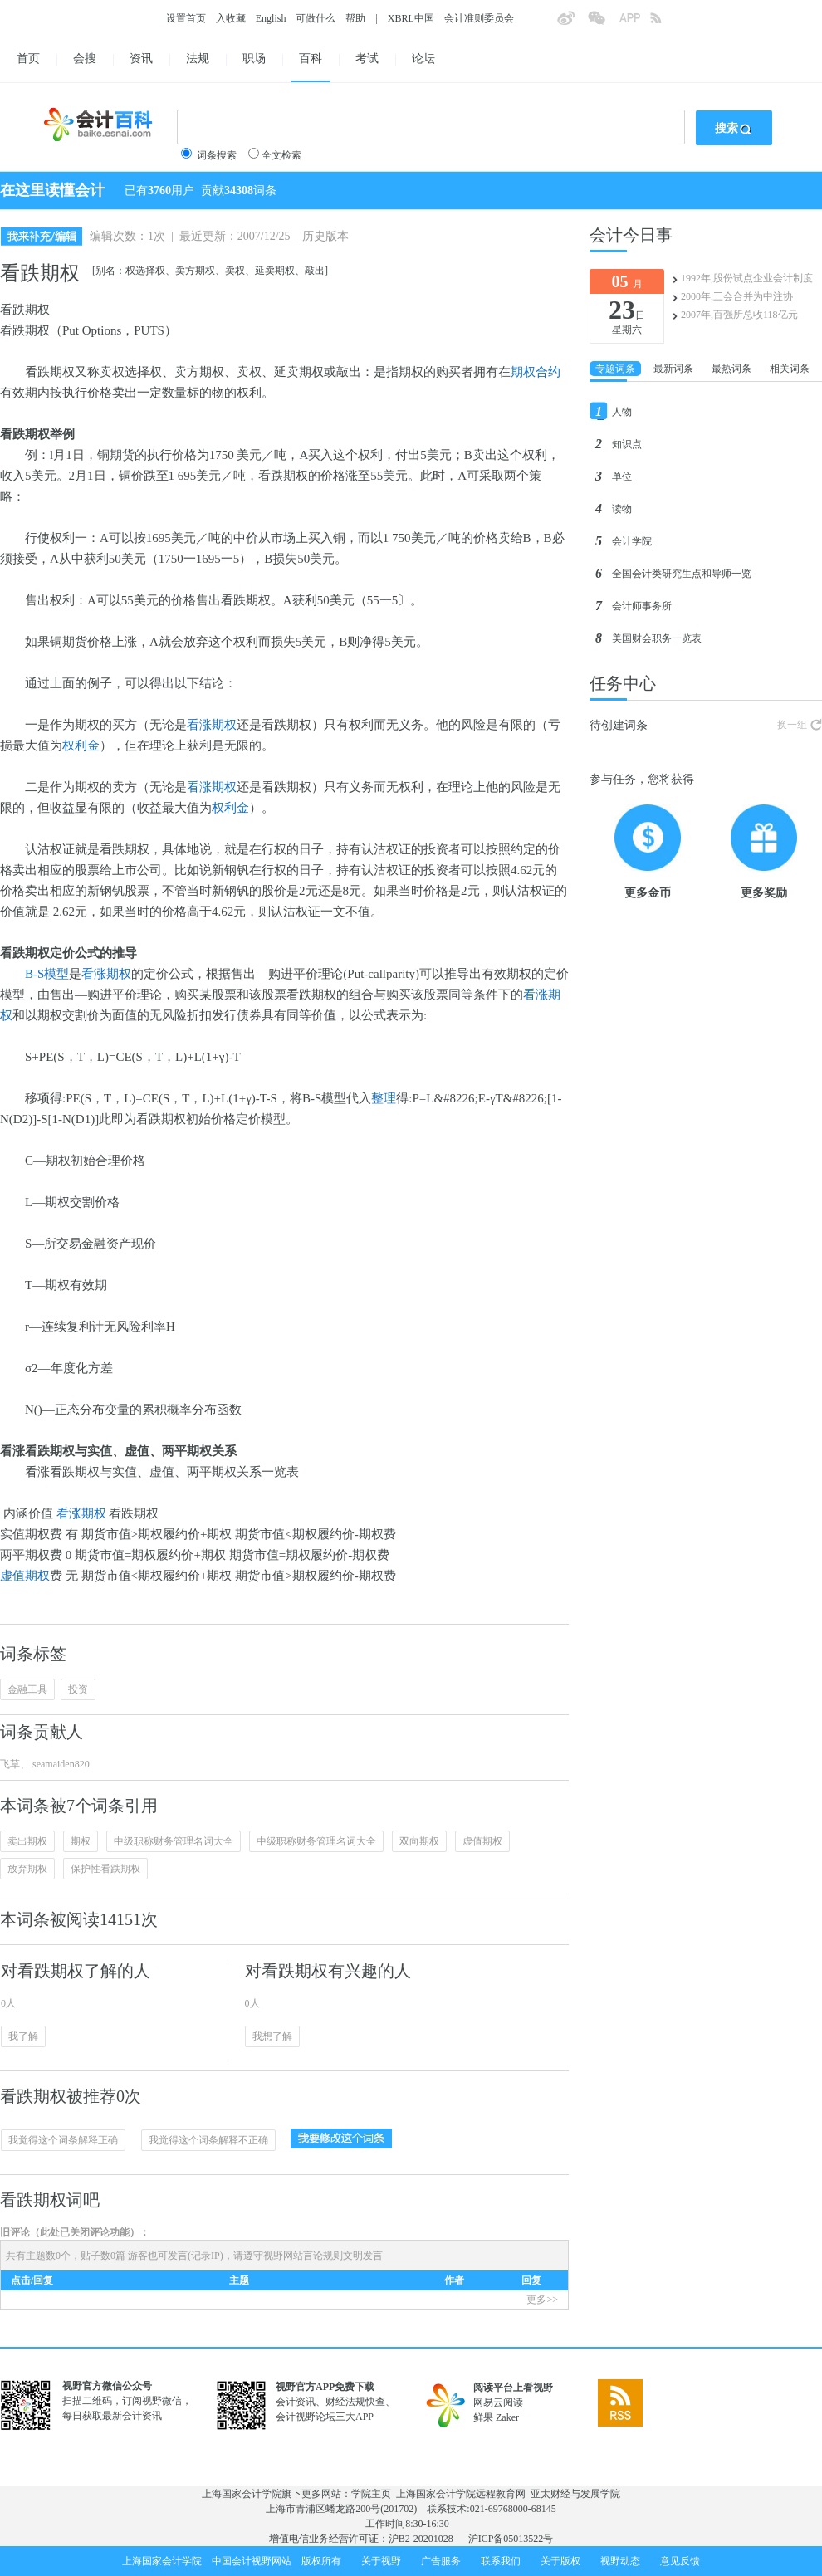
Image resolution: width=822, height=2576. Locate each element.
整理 (383, 1098)
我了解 (23, 2036)
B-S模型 (47, 973)
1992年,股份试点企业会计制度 (747, 278)
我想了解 (272, 2036)
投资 (78, 1689)
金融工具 (27, 1689)
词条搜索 (217, 155)
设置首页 (186, 18)
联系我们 (501, 2561)
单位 (622, 476)
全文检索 (281, 155)
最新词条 (673, 368)
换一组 (792, 725)
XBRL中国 (411, 18)
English (271, 18)
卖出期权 (27, 1841)
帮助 (355, 18)
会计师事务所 (642, 606)
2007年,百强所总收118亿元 (739, 314)
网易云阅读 (498, 2402)
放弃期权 (27, 1869)
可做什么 (315, 18)
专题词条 (615, 368)
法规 (197, 58)
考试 (367, 58)
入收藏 (231, 18)
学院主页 (371, 2494)
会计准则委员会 (479, 18)
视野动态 (620, 2561)
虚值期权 (25, 1575)
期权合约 (535, 372)
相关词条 (790, 368)
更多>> (542, 2299)
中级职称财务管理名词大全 (173, 1841)
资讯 (141, 58)
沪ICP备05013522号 (511, 2538)
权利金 (81, 745)
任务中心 (623, 683)
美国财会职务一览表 (657, 638)
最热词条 (731, 368)
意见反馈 (680, 2561)
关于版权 (560, 2561)
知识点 (627, 444)
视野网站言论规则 (303, 2255)
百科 (310, 58)
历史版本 (325, 236)
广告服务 (441, 2561)
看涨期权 (212, 724)
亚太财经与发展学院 (575, 2494)
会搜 (84, 58)
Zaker (507, 2417)
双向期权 (419, 1841)
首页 (28, 58)
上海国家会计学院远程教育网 (461, 2494)
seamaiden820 (60, 1764)
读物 (622, 509)
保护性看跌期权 (105, 1869)
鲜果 (483, 2417)
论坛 (423, 58)
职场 (254, 58)
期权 (81, 1841)
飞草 (10, 1764)
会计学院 (632, 541)
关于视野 (381, 2561)
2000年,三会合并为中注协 (737, 296)
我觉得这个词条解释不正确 (208, 2140)
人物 (622, 412)
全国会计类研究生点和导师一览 (681, 573)
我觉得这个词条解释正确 (63, 2140)
